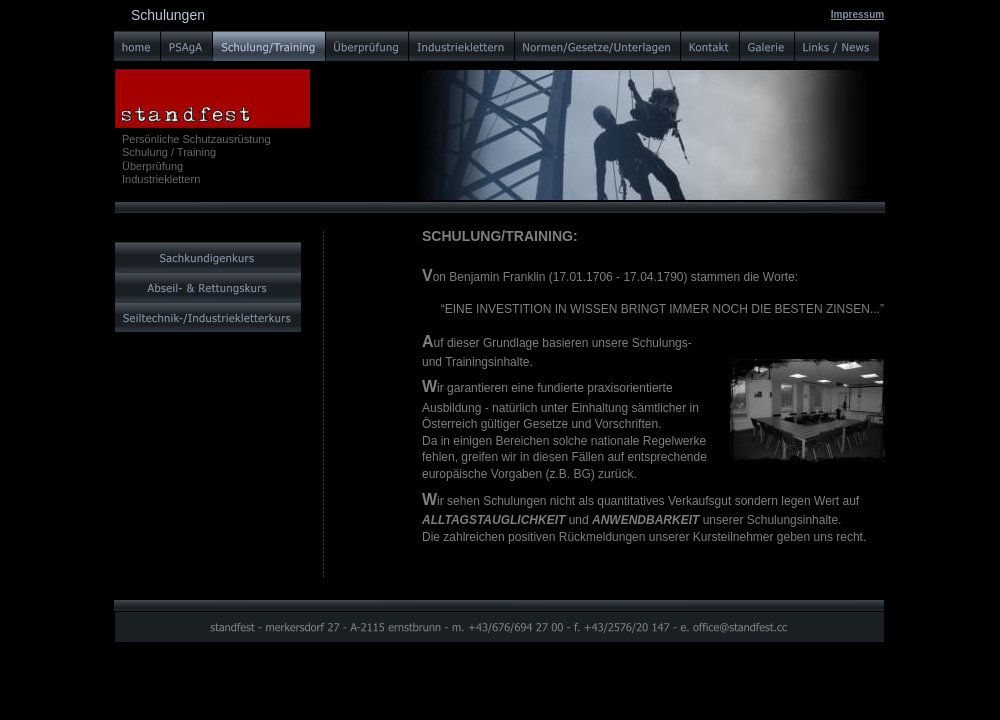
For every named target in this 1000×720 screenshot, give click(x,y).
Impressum (857, 14)
